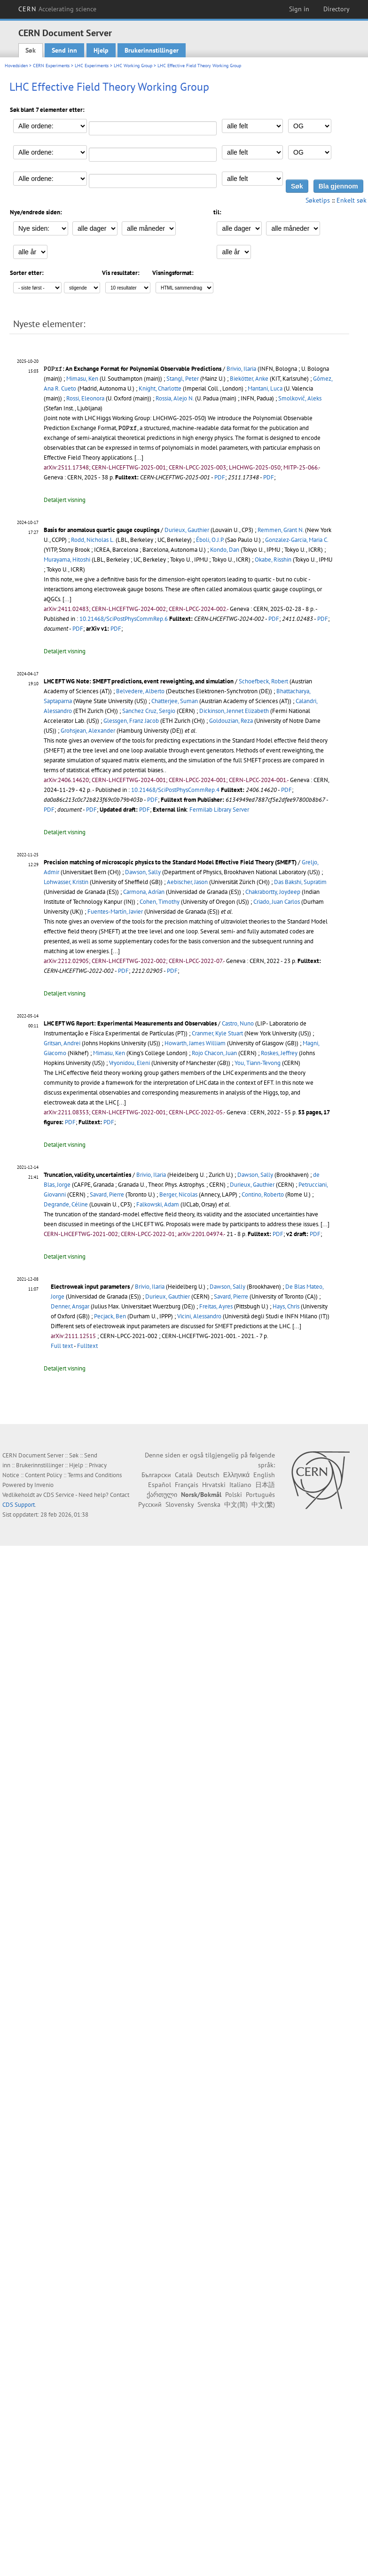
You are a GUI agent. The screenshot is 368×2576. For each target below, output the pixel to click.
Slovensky (179, 1504)
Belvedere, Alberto (140, 691)
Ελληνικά (236, 1475)
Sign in (299, 9)
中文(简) (236, 1504)
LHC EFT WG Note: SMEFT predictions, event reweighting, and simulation (139, 681)
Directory (336, 9)
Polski (233, 1494)
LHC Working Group (133, 66)
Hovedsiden (16, 66)
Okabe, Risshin (273, 560)
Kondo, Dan (224, 550)
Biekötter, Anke (249, 379)
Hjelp (101, 50)
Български (156, 1475)
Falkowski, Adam (157, 1204)
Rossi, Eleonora (85, 398)
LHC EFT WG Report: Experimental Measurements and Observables (130, 1023)
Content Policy (43, 1475)
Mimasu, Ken (82, 379)
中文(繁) (263, 1504)
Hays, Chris (286, 1306)
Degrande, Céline (66, 1204)
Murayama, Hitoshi (67, 560)
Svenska (208, 1504)
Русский (150, 1504)
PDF (219, 477)
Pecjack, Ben (110, 1316)
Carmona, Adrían (143, 892)
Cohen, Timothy (160, 902)
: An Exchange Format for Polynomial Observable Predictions (132, 369)
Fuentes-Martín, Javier (115, 912)
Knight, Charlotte (160, 388)
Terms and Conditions (95, 1475)
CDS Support (18, 1505)
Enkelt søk (352, 200)
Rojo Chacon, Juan (214, 1053)
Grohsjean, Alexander (88, 731)
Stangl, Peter (182, 379)
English (264, 1475)
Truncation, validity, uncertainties (87, 1175)
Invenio (44, 1485)
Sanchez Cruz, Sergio (148, 711)
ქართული (162, 1494)
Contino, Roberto (263, 1194)
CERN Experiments (51, 66)
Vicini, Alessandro (199, 1316)
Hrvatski (214, 1484)
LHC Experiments (92, 66)
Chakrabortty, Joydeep (272, 892)
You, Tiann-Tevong (258, 1063)
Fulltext (87, 1346)
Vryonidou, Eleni (129, 1063)
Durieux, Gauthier (186, 530)
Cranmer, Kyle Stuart (217, 1033)
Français (186, 1484)
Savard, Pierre (107, 1194)
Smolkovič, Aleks (299, 398)
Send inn (64, 50)
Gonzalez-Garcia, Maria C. (296, 540)
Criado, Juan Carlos (276, 902)
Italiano (240, 1484)
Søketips (317, 200)
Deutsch (207, 1475)
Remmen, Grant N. (281, 530)
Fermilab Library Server (219, 810)
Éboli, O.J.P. (210, 540)
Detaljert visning (65, 500)
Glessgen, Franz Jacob (131, 721)
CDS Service (58, 1495)
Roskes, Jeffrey (279, 1053)
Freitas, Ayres (216, 1306)
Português (260, 1494)
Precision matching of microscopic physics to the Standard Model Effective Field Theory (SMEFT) (170, 862)
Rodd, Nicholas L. (92, 540)
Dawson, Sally (143, 872)
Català (184, 1475)
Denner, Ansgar (70, 1306)
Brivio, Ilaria (241, 369)
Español (159, 1484)
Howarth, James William (195, 1043)
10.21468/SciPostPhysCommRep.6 (123, 619)
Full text (62, 1346)
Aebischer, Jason (187, 882)
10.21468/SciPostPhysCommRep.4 (175, 790)
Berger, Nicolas (178, 1194)
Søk (30, 50)
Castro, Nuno (238, 1023)
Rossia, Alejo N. (175, 398)
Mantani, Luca (265, 388)
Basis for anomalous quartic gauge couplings (101, 530)
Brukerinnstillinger (152, 50)
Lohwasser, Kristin (66, 882)
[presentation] (53, 369)
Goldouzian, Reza (231, 721)
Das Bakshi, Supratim (300, 882)
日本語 (265, 1484)
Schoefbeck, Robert (263, 681)
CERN (57, 9)
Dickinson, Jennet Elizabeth (234, 711)
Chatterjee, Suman (174, 701)
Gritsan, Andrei (62, 1043)
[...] (138, 458)
